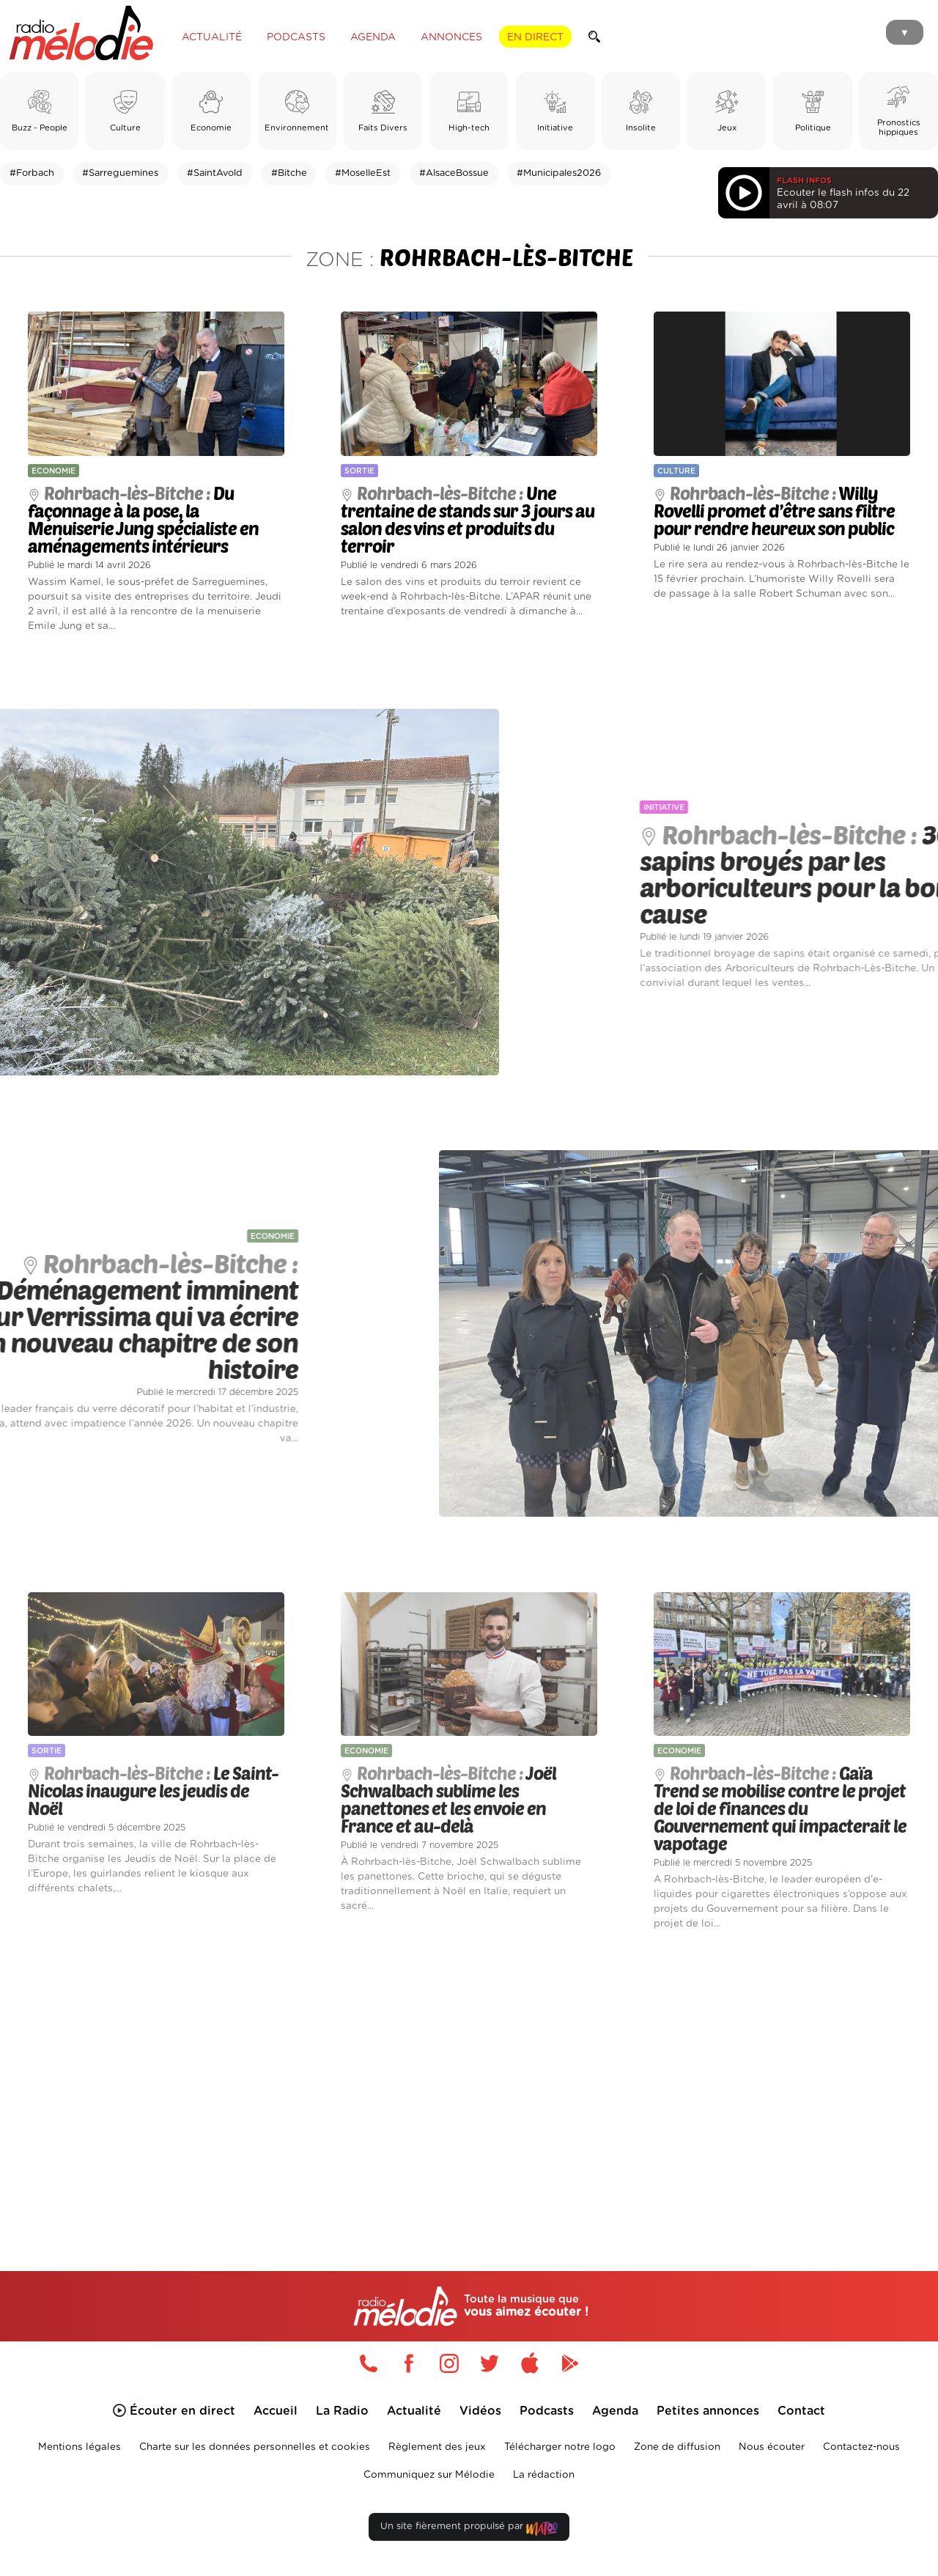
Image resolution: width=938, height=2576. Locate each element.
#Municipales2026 (559, 173)
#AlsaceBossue (454, 173)
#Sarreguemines (120, 173)
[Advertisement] (469, 2083)
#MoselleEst (363, 173)
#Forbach (32, 173)
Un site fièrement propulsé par (469, 2529)
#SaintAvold (215, 173)
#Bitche (289, 173)
